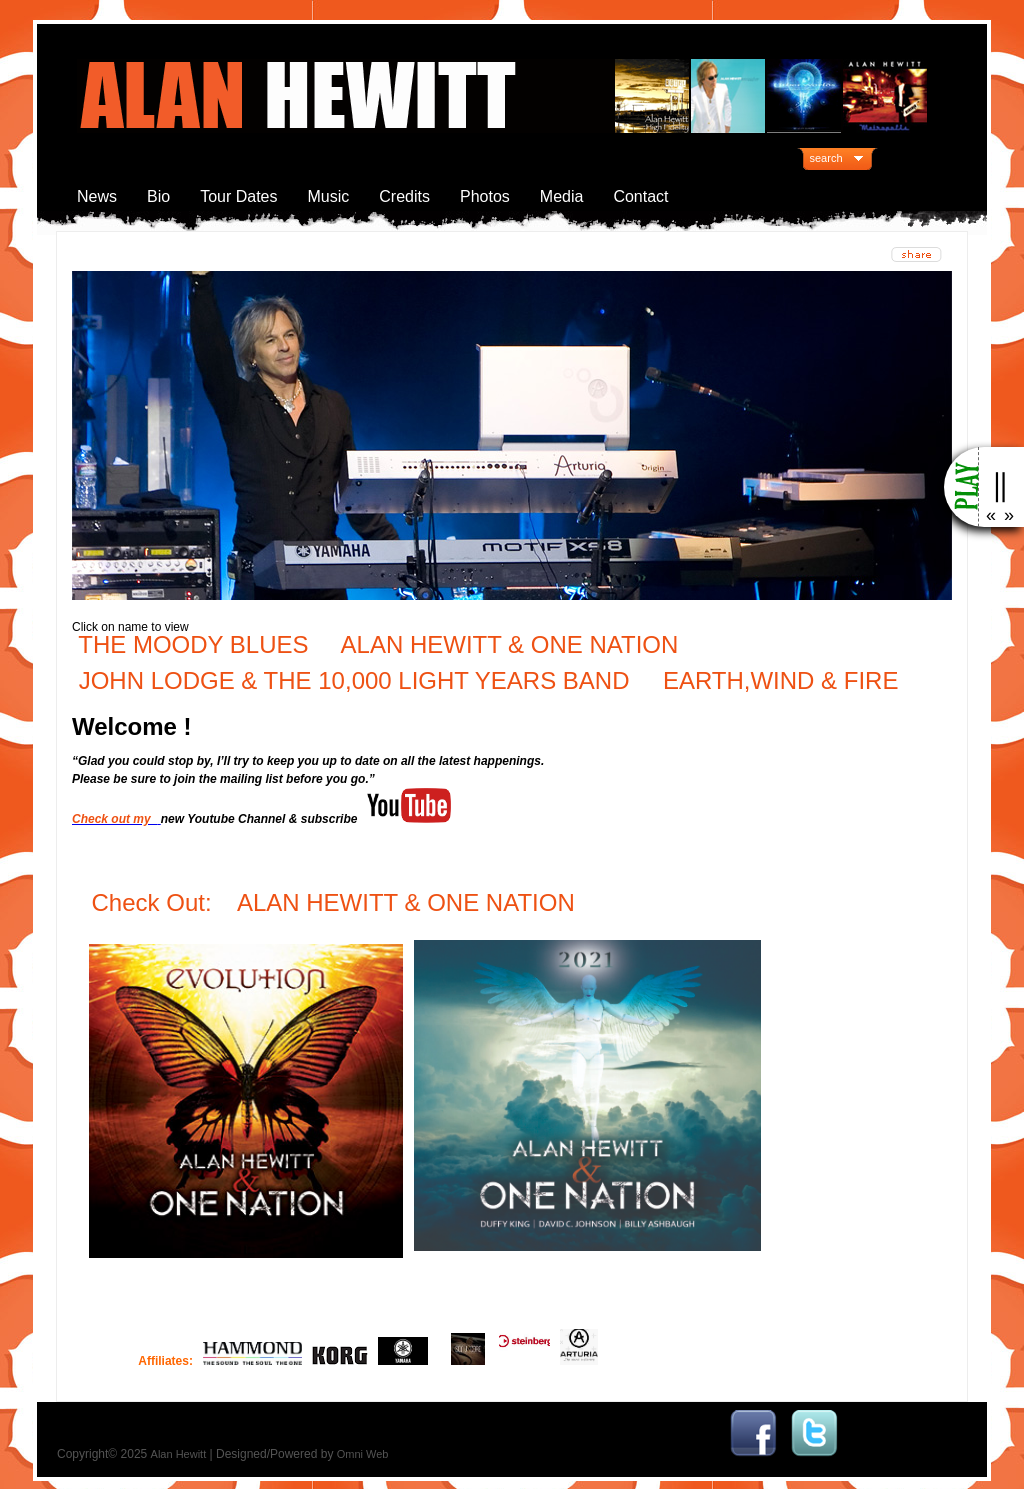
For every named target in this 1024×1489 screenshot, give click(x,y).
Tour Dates (238, 196)
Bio (158, 196)
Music (329, 196)
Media (562, 196)
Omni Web (363, 1454)
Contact (640, 196)
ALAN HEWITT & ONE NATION (510, 644)
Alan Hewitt (179, 1454)
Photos (485, 196)
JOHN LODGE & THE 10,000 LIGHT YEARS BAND (354, 680)
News (97, 196)
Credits (404, 196)
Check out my (114, 819)
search (826, 158)
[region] (512, 435)
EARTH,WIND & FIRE (777, 680)
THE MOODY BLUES (193, 644)
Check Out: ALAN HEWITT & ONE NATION (336, 902)
